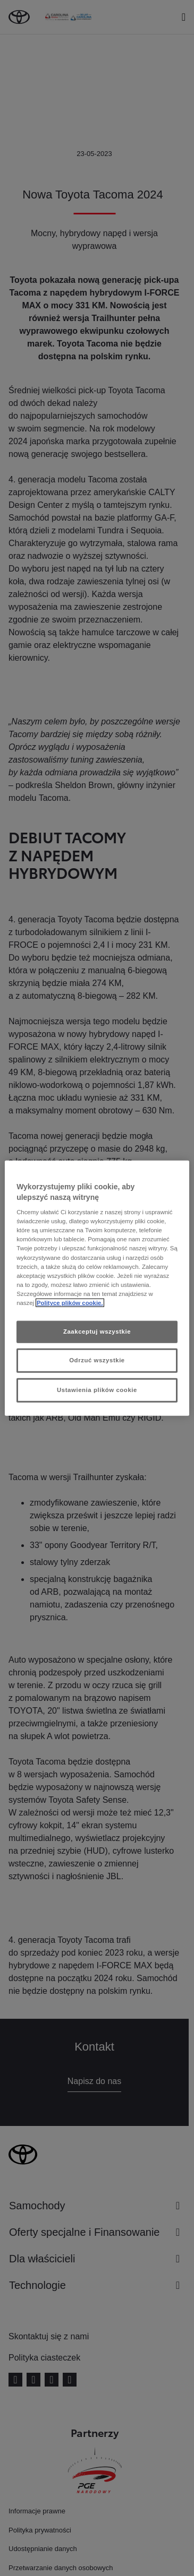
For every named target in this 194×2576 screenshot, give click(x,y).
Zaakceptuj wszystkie (97, 1331)
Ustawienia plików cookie (97, 1389)
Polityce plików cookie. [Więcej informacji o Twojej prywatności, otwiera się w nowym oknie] (70, 1302)
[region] (97, 1288)
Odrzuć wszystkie (97, 1359)
